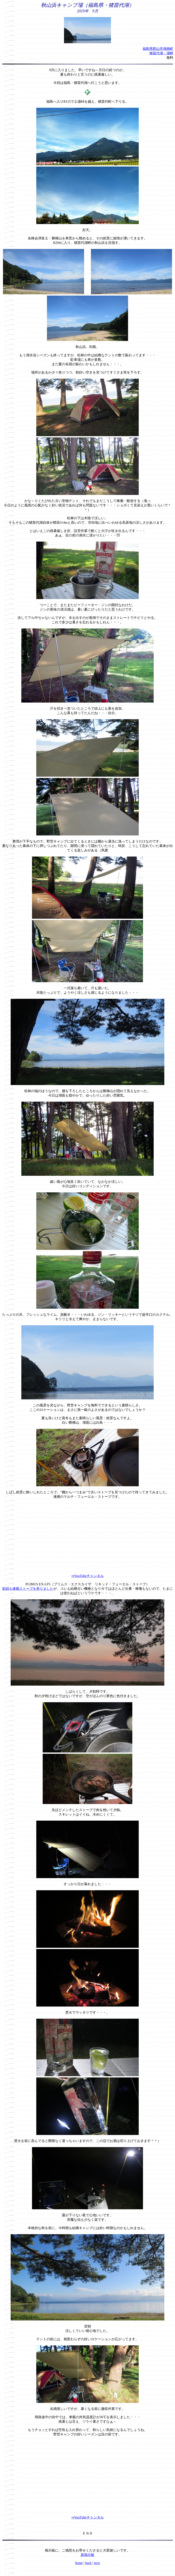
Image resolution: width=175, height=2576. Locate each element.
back (88, 2563)
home (79, 2563)
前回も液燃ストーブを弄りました (27, 1588)
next (97, 2563)
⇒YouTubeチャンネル (87, 1576)
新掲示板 (87, 2555)
